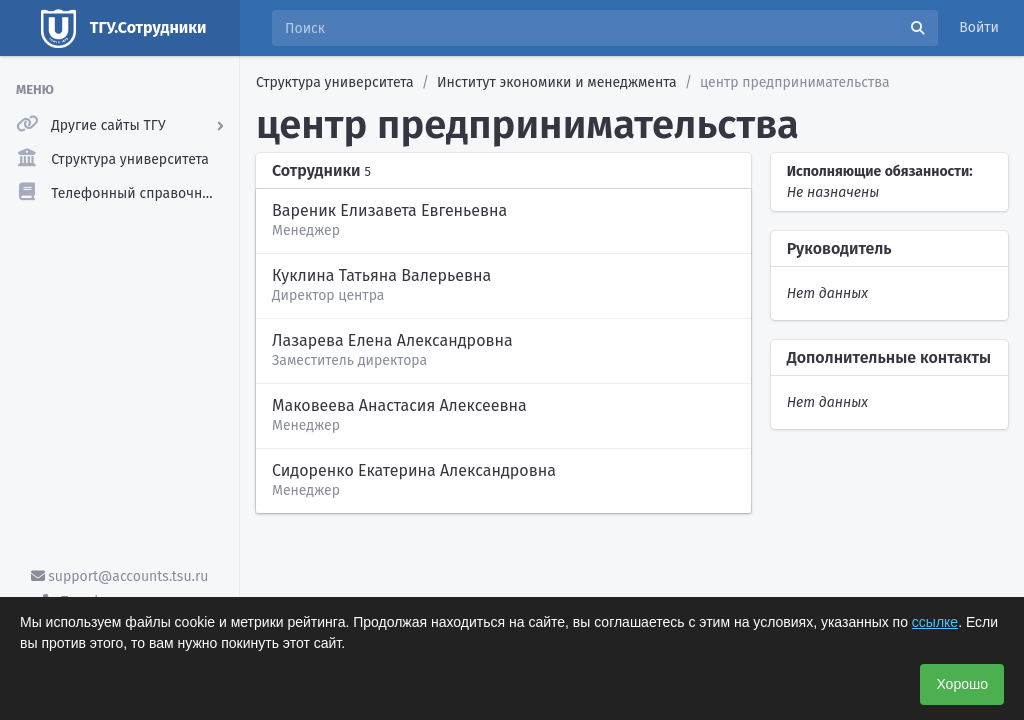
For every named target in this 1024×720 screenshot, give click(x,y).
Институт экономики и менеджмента (557, 82)
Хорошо (962, 684)
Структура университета (335, 82)
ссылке (935, 622)
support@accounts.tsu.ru (120, 576)
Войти (979, 27)
